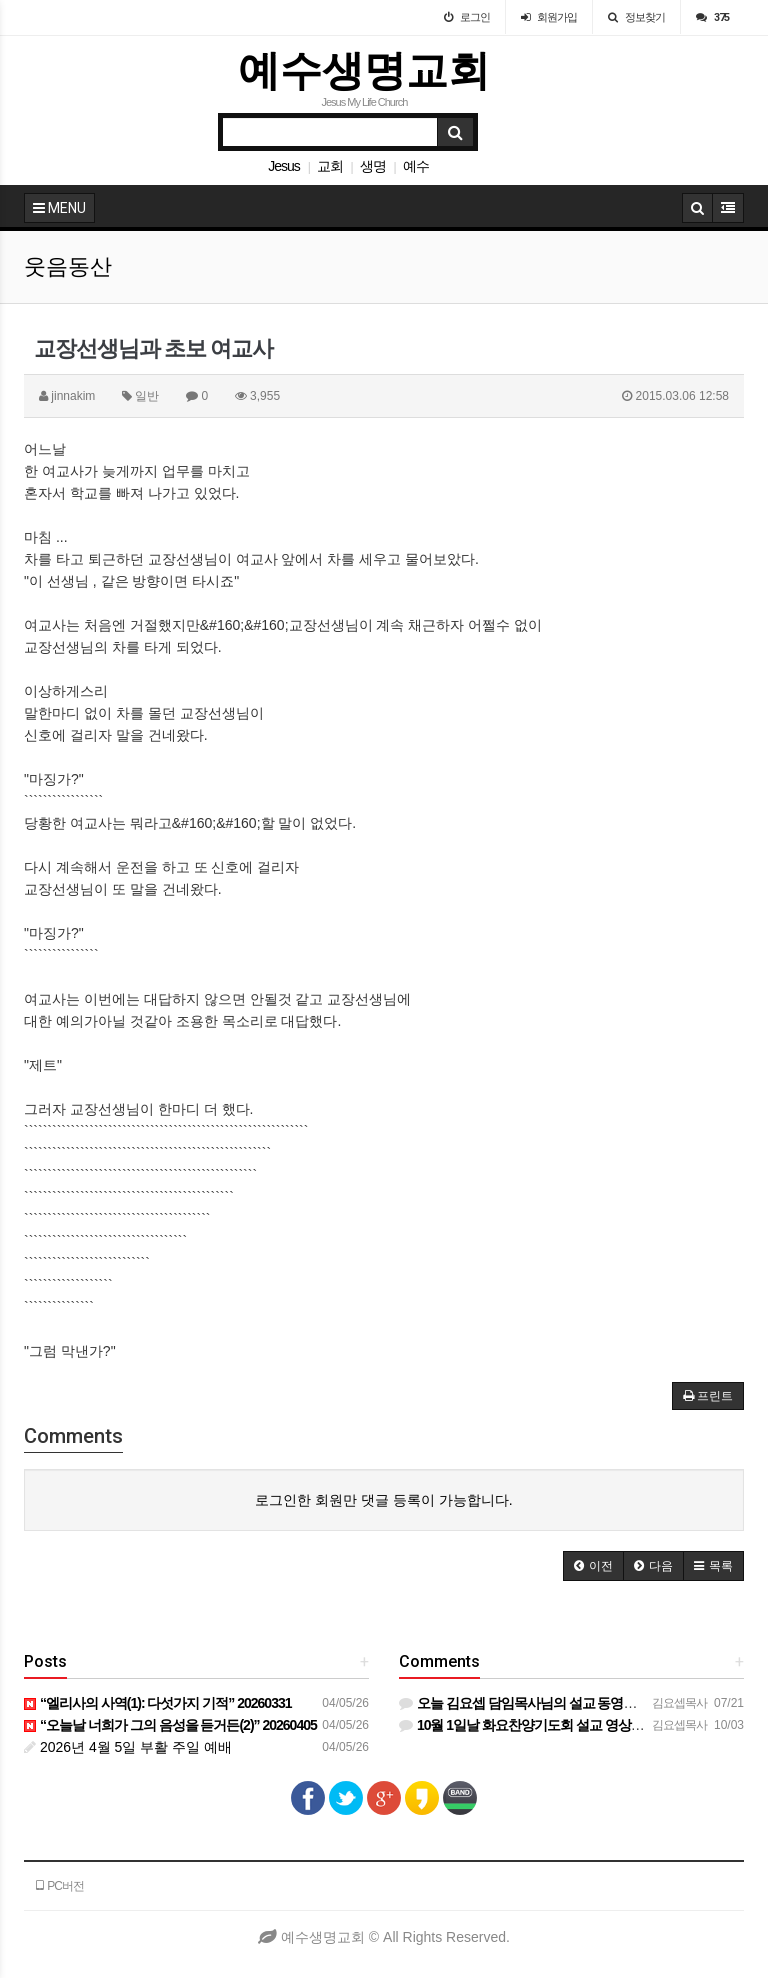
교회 (330, 166)
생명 (373, 166)
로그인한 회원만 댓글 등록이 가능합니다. (383, 1500)
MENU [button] (59, 208)
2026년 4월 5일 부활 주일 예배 (128, 1747)
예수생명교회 (364, 70)
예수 (416, 166)
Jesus (284, 166)
